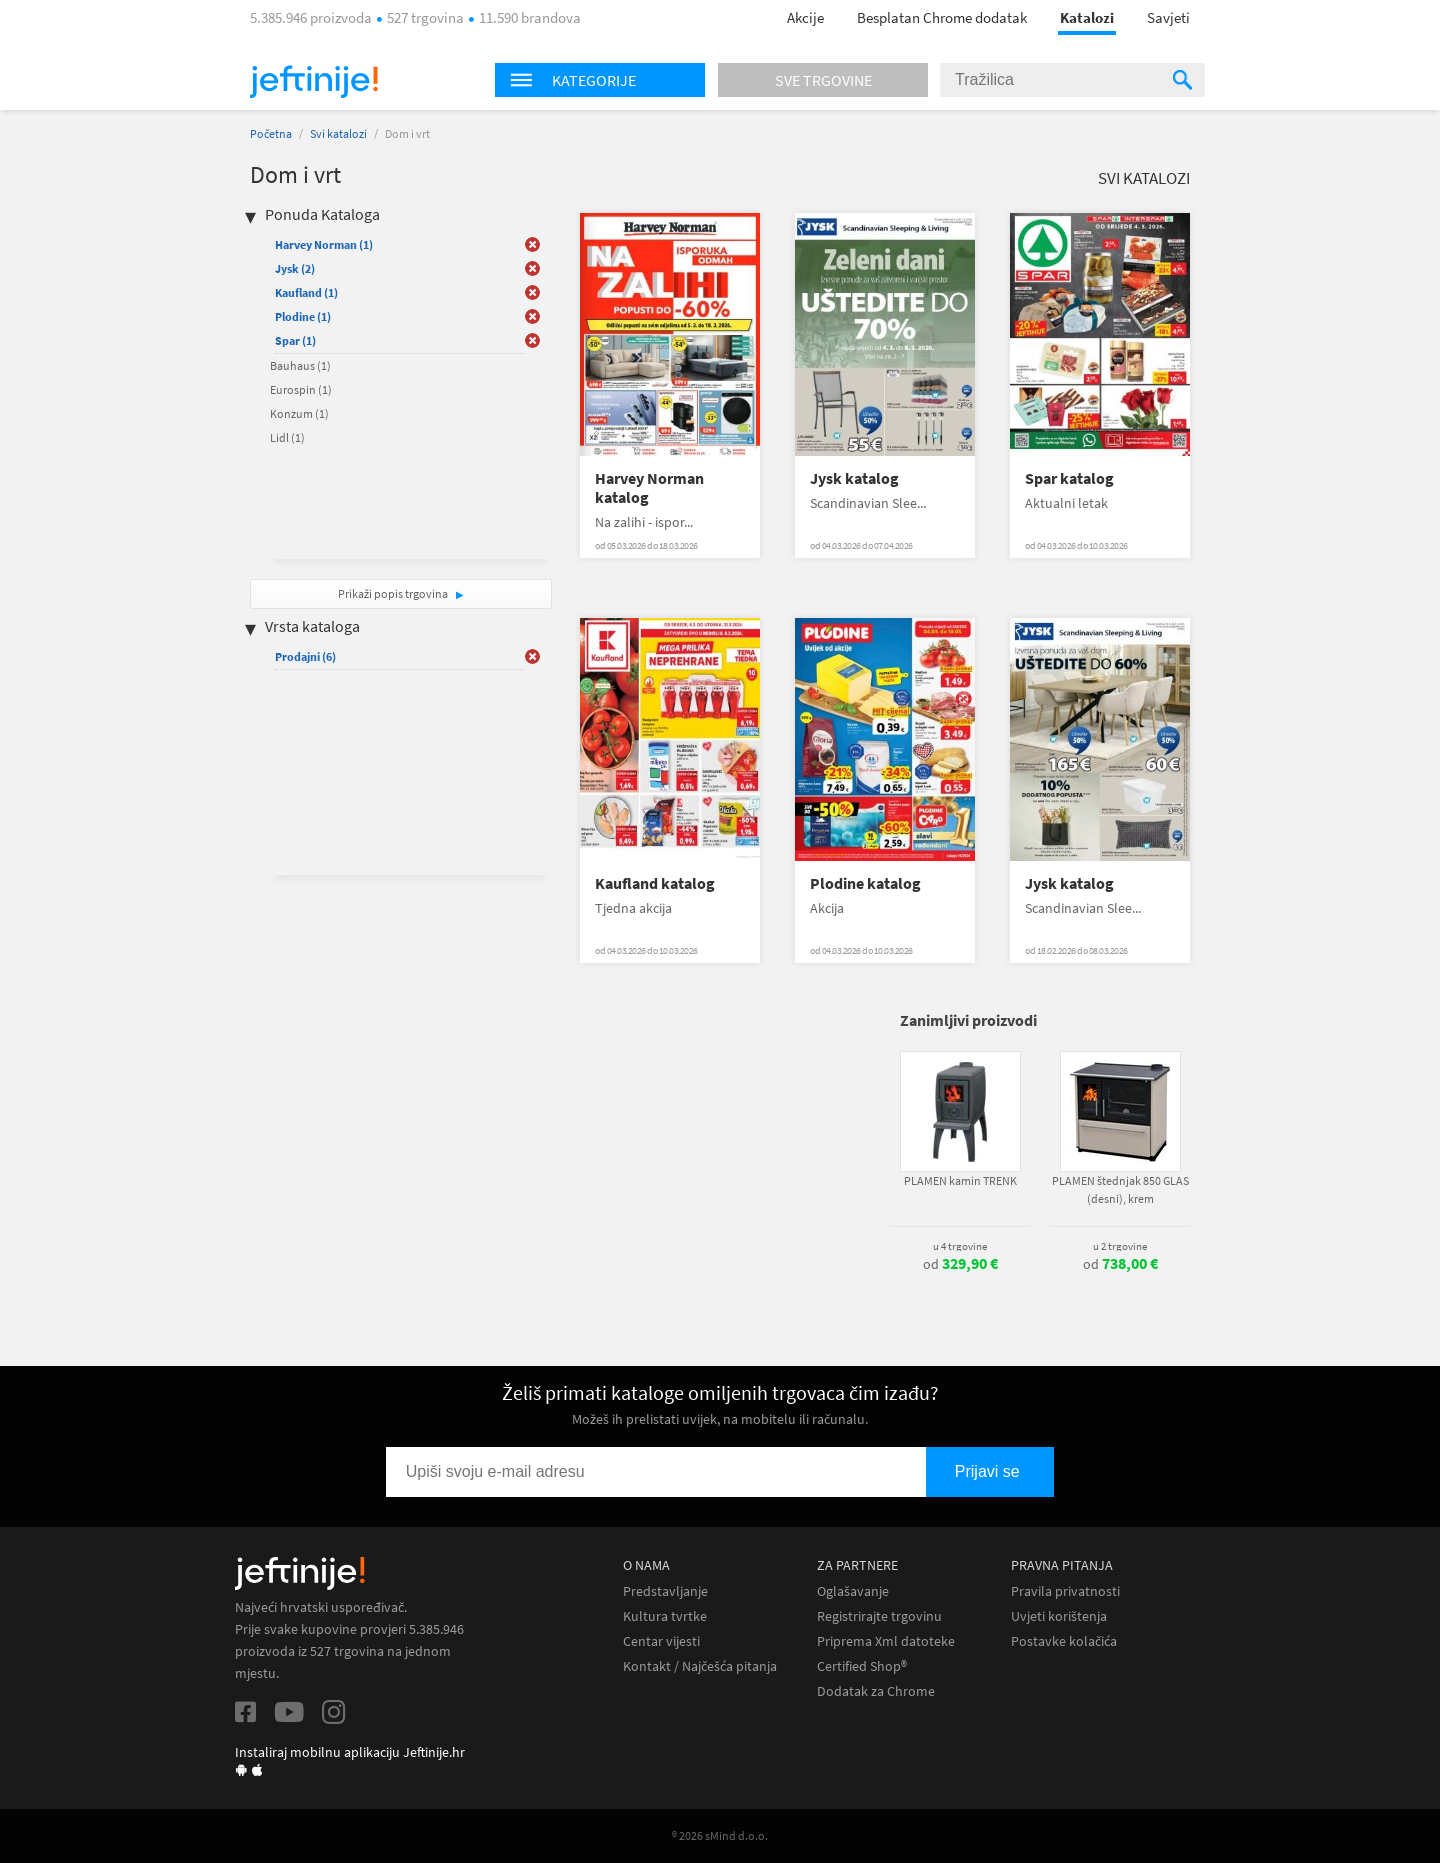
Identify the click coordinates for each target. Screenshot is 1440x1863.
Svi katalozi (338, 133)
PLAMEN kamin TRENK (960, 1180)
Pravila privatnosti (1065, 1591)
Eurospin (301, 389)
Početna (271, 133)
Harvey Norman (324, 244)
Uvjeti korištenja (1059, 1616)
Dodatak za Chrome (876, 1691)
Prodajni (305, 656)
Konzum (299, 413)
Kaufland (306, 292)
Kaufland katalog (655, 883)
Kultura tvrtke (665, 1616)
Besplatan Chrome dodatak (942, 17)
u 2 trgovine (1120, 1246)
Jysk (295, 268)
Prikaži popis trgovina (394, 593)
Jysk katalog (854, 478)
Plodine (303, 316)
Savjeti (1168, 17)
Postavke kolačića (1064, 1641)
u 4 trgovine (960, 1246)
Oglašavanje (853, 1591)
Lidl (287, 437)
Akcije (805, 17)
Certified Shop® (862, 1666)
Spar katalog (1069, 478)
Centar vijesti (661, 1641)
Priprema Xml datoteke (886, 1641)
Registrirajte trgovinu (879, 1616)
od (960, 1264)
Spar (295, 340)
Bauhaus (300, 365)
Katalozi (1087, 17)
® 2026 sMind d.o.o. (720, 1835)
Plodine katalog (865, 883)
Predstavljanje (665, 1591)
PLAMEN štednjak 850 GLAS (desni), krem (1120, 1189)
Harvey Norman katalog (649, 488)
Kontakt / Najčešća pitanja (700, 1666)
